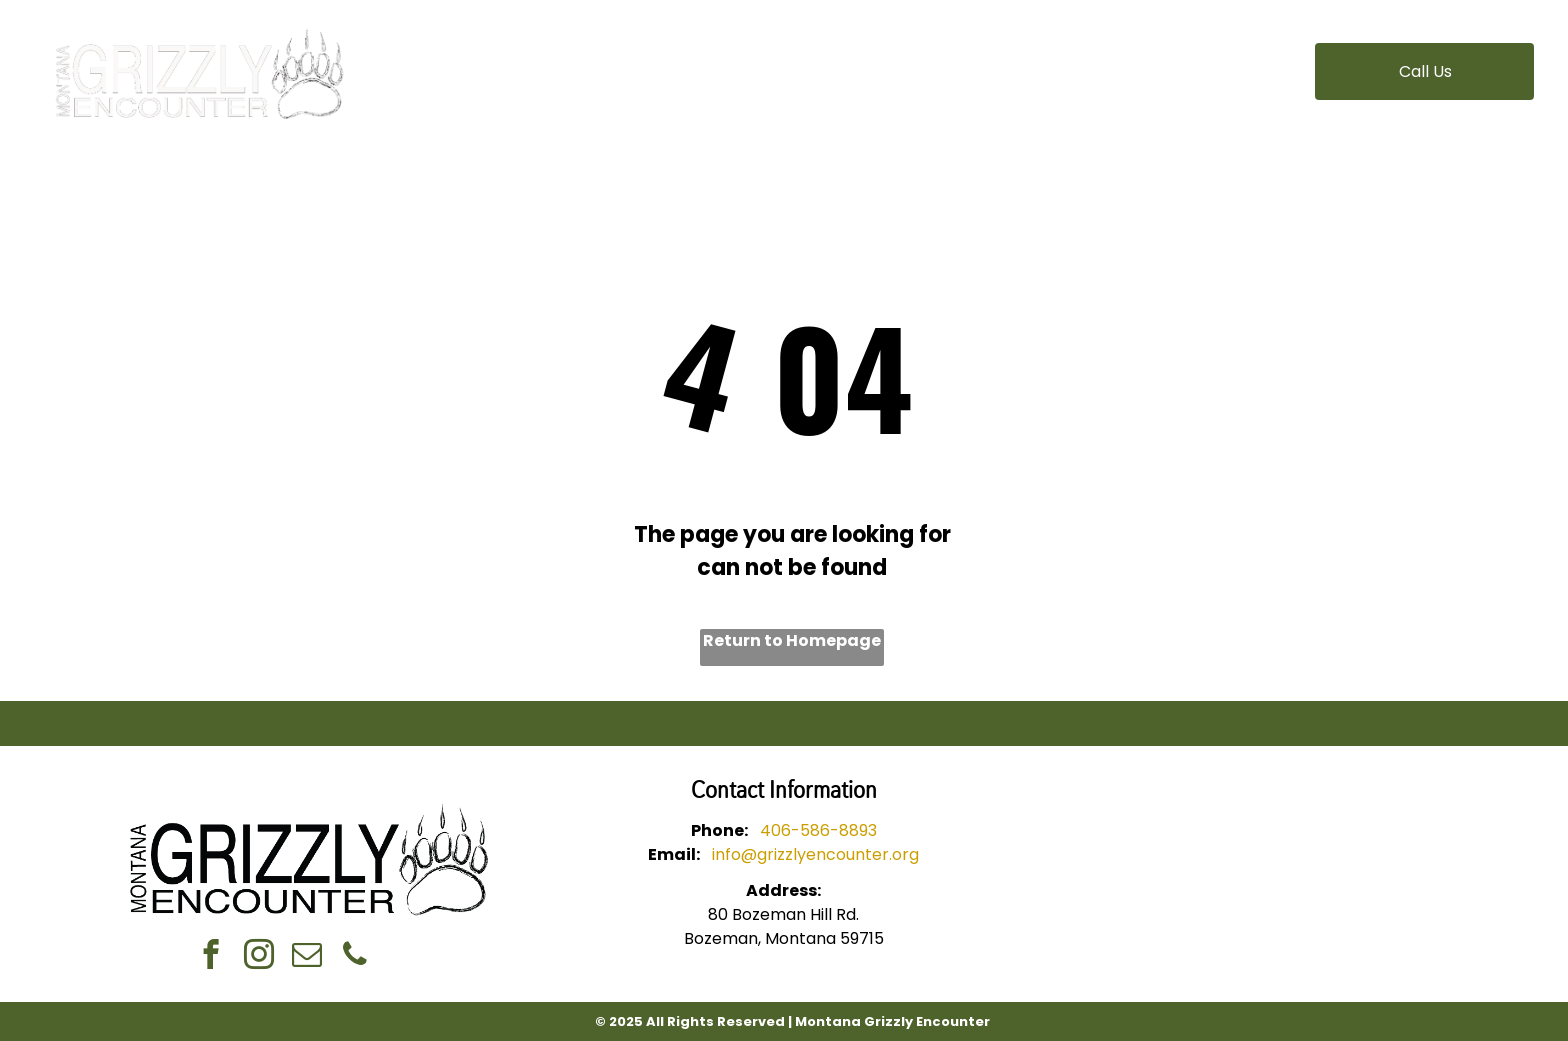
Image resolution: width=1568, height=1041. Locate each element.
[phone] (354, 957)
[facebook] (210, 957)
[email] (306, 957)
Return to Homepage (792, 640)
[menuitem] (553, 60)
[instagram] (258, 957)
